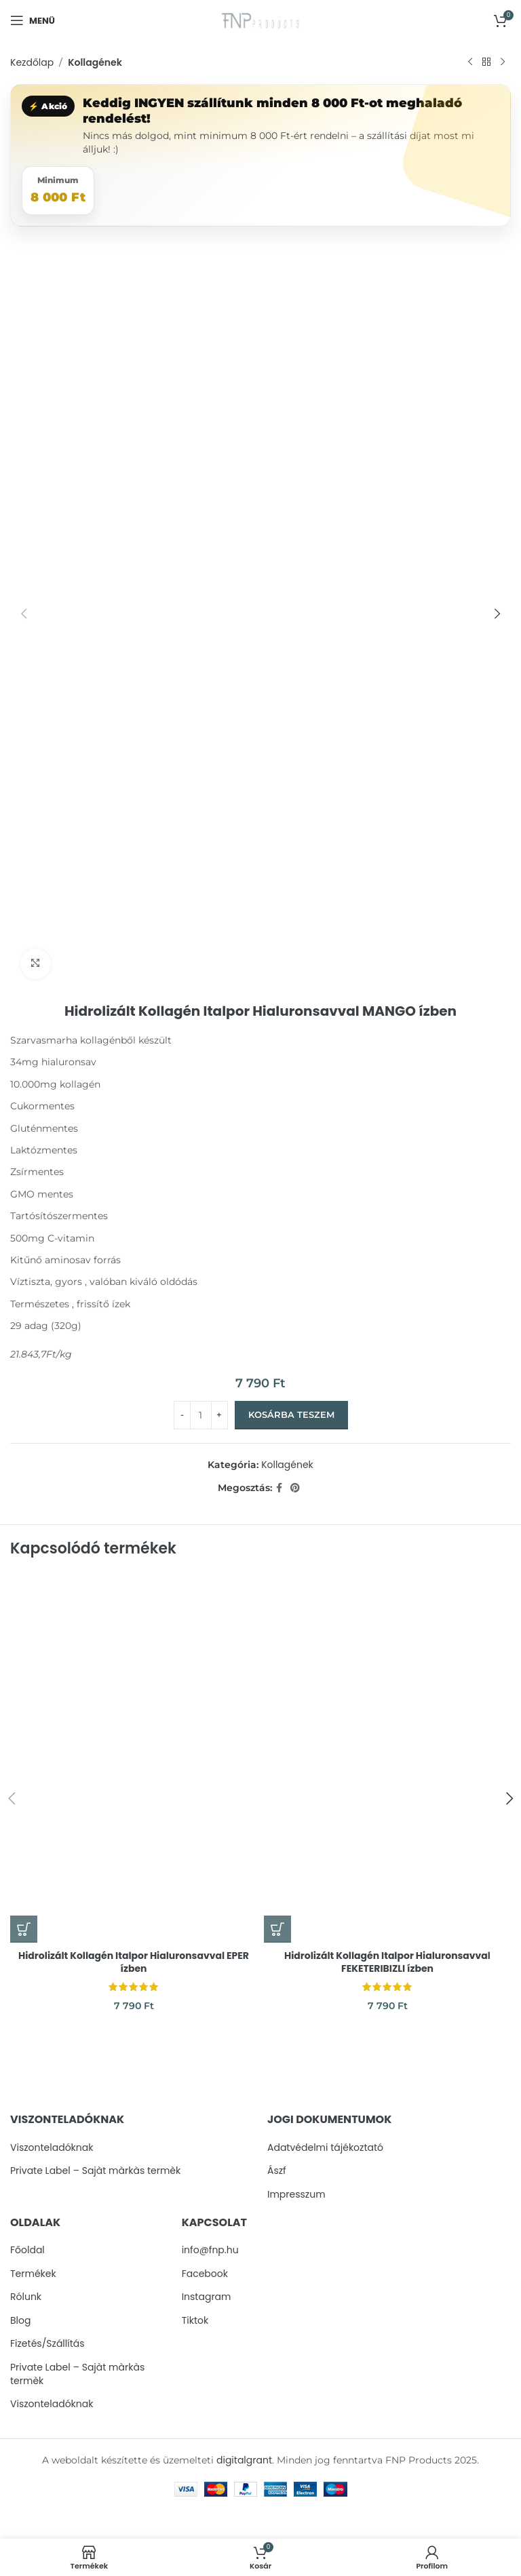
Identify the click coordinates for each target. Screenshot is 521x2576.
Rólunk (25, 2297)
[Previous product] (470, 62)
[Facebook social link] (279, 1488)
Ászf (276, 2170)
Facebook (205, 2273)
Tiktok (195, 2320)
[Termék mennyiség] (201, 1414)
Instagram (206, 2297)
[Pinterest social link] (295, 1488)
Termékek (33, 2273)
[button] (23, 1929)
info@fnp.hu (210, 2250)
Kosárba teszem (291, 1413)
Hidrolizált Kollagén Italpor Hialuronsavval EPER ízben (133, 1962)
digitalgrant (244, 2460)
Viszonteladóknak (51, 2147)
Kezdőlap (32, 62)
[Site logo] (260, 19)
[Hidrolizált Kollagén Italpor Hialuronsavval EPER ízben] (133, 1757)
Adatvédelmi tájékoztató (325, 2147)
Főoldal (27, 2250)
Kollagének (95, 62)
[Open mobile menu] (32, 20)
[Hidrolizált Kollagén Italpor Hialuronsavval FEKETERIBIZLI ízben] (387, 1757)
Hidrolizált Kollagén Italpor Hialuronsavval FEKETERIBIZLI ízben (387, 1962)
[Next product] (503, 62)
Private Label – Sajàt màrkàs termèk (95, 2170)
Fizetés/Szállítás (47, 2343)
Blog (20, 2320)
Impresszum (296, 2194)
